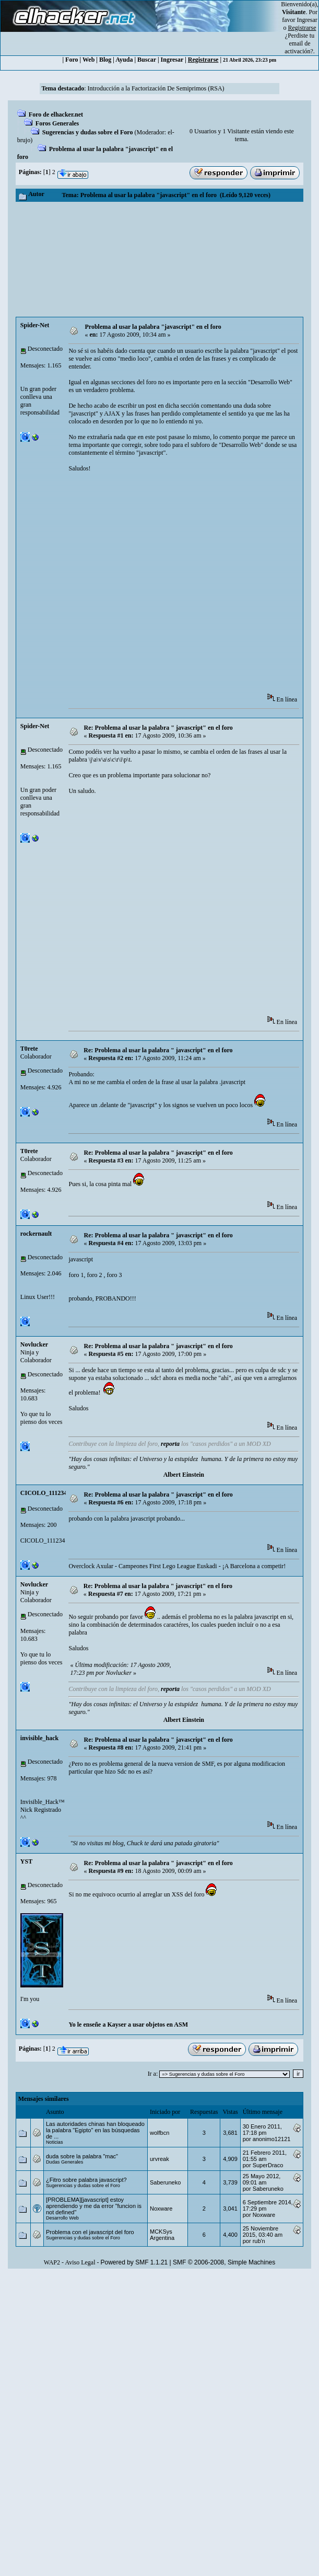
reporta (170, 1443)
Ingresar (307, 20)
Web (88, 59)
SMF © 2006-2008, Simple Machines (224, 2262)
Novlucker (34, 1344)
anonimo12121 (272, 2139)
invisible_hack (39, 1738)
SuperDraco (268, 2165)
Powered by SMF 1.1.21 (134, 2262)
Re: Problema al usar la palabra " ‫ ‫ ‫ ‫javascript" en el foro (160, 1586)
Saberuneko (165, 2182)
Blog (105, 59)
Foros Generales (57, 123)
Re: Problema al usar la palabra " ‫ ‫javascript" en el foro (159, 1050)
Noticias (54, 2142)
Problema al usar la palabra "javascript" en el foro (153, 326)
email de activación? (299, 47)
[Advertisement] (159, 259)
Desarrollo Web (62, 2218)
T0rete (29, 1048)
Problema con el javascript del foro (90, 2232)
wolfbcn (159, 2133)
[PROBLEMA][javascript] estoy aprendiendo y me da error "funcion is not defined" (93, 2205)
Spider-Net (35, 325)
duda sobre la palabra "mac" (82, 2156)
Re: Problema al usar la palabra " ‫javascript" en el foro (158, 727)
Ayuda (124, 59)
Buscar (146, 59)
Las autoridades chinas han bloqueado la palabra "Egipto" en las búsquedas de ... (95, 2130)
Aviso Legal (80, 2262)
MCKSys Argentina (162, 2234)
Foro (71, 59)
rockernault (36, 1233)
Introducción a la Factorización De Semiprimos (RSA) (156, 88)
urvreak (159, 2159)
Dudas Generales (64, 2162)
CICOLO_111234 (43, 1493)
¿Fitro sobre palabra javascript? (86, 2180)
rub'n (259, 2241)
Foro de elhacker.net (56, 114)
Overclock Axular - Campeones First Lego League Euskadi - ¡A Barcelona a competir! (177, 1566)
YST (26, 1861)
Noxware (161, 2208)
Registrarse (203, 59)
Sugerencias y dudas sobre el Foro (87, 132)
